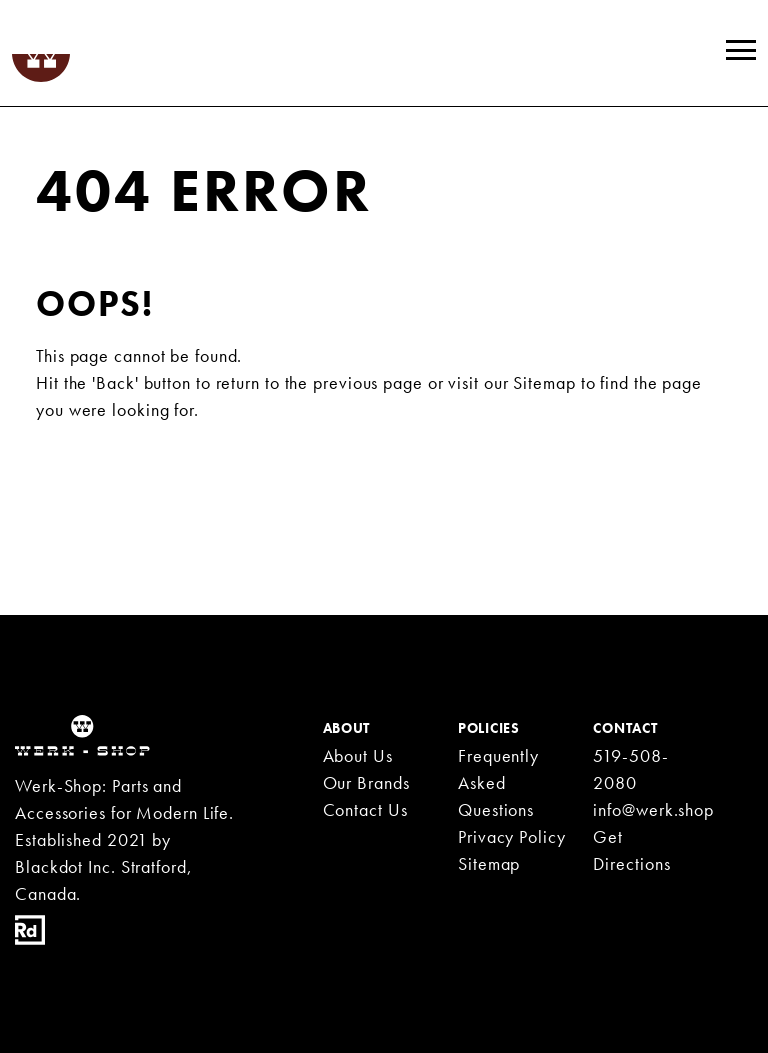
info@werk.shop (653, 809)
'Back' (115, 382)
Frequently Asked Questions (498, 782)
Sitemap (544, 382)
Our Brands (366, 782)
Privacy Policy (512, 836)
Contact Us (365, 809)
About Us (358, 755)
